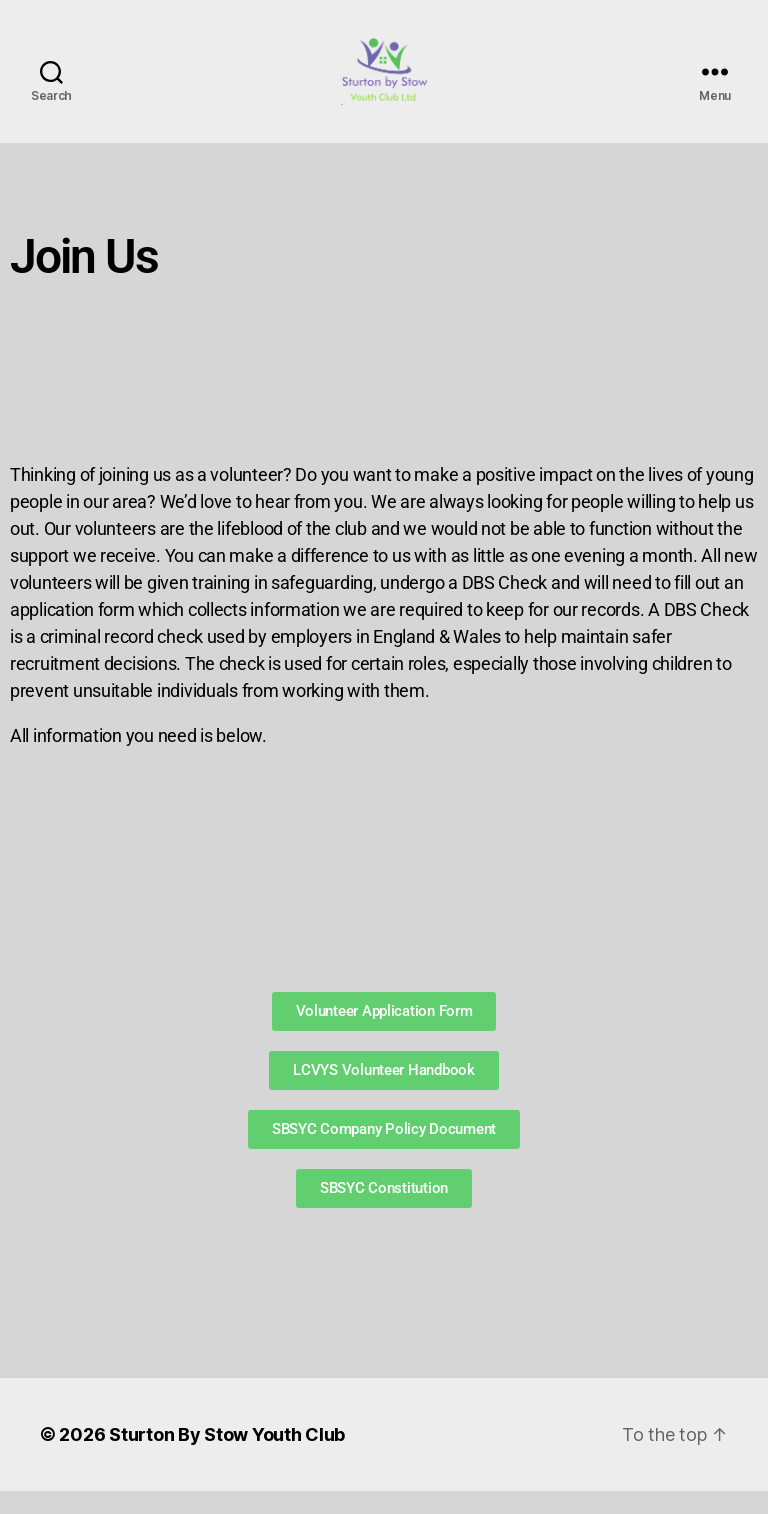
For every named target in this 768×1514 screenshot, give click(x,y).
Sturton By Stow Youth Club (227, 1457)
